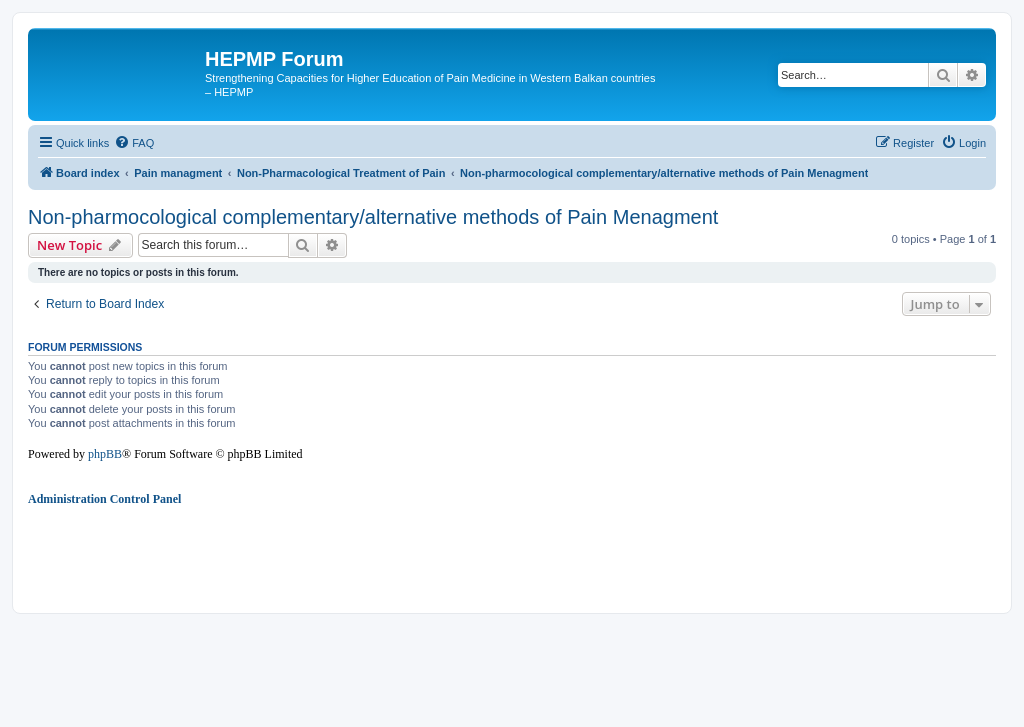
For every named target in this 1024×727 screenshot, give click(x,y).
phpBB (105, 454)
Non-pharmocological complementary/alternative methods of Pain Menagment (373, 217)
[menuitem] (134, 143)
